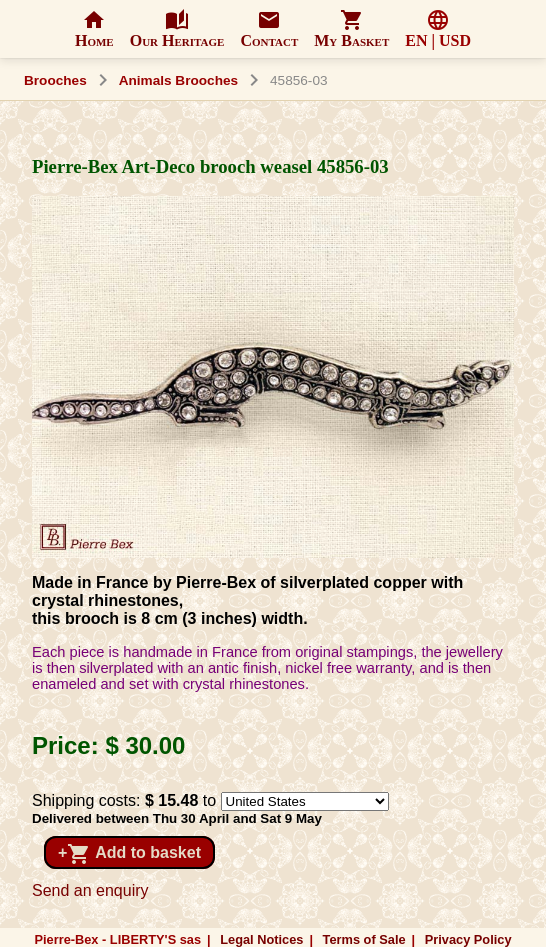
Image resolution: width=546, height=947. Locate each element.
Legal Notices (261, 939)
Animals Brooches (178, 80)
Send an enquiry (90, 890)
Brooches (55, 80)
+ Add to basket (129, 854)
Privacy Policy (468, 939)
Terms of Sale (364, 939)
